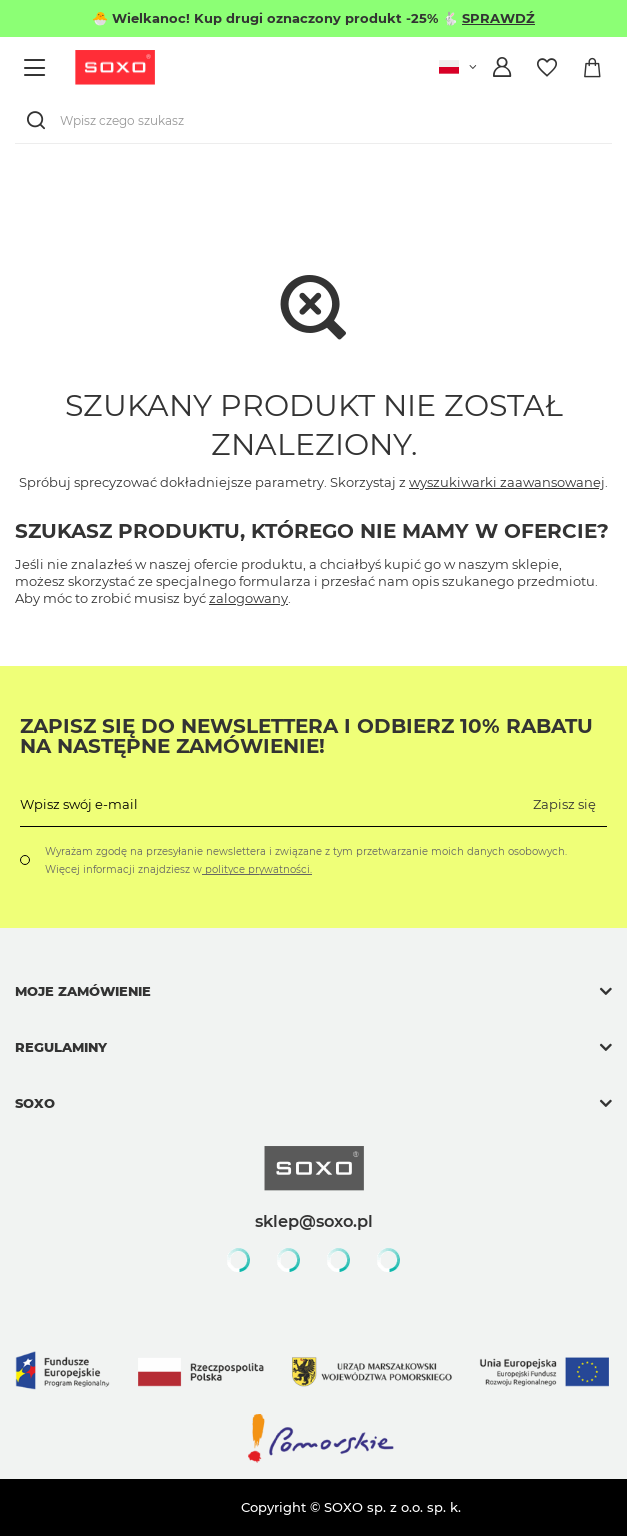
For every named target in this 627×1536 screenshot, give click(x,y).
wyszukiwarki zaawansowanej (507, 482)
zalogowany (248, 598)
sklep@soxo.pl (314, 1221)
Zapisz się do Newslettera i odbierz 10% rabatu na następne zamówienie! (306, 736)
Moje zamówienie (83, 991)
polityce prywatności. (257, 869)
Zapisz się (564, 804)
